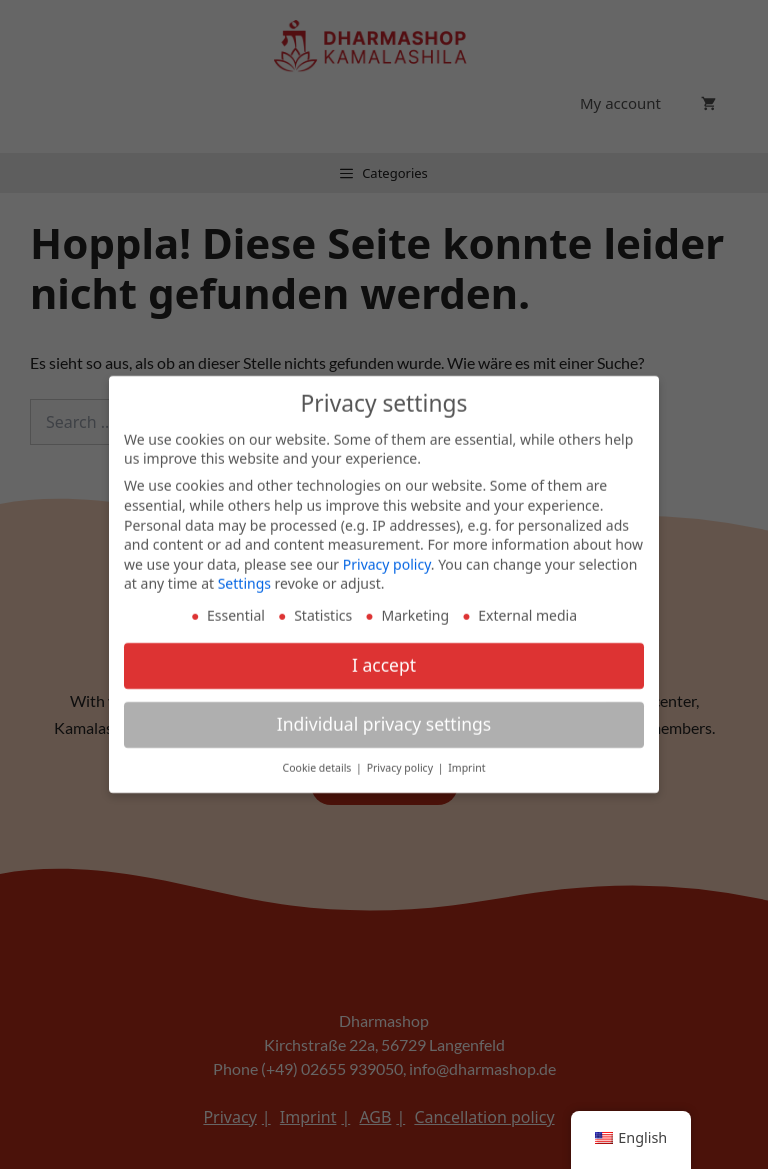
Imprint (466, 760)
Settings (244, 575)
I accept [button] (384, 657)
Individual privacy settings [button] (384, 716)
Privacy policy (387, 555)
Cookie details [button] (319, 760)
